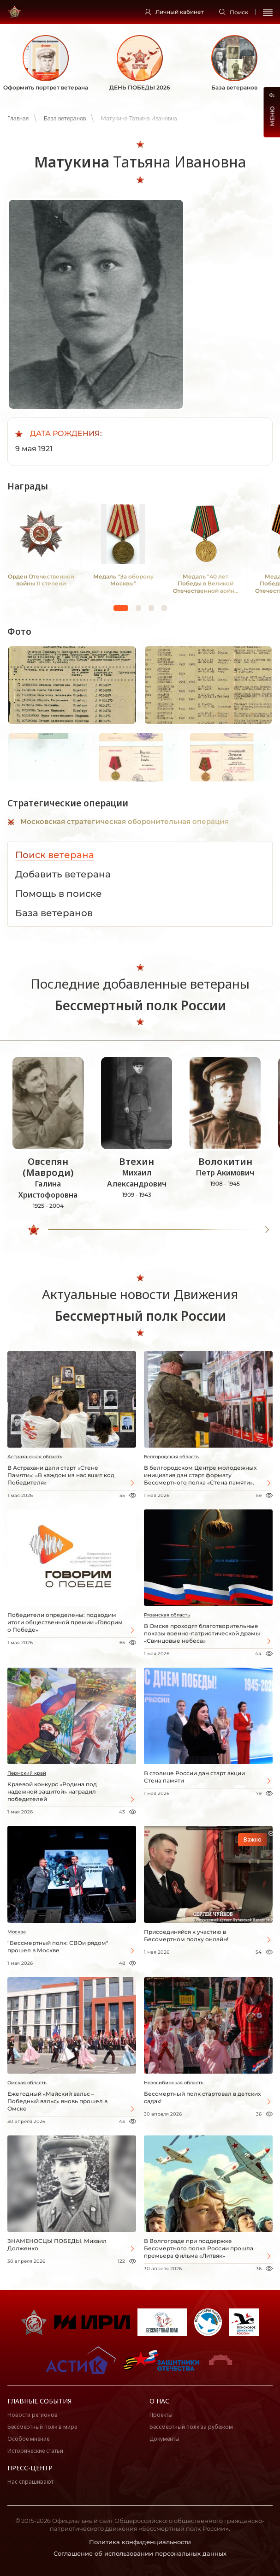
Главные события (39, 2401)
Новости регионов (32, 2415)
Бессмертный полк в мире (42, 2427)
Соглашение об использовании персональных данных (140, 2553)
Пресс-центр (30, 2467)
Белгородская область (171, 1457)
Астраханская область (34, 1457)
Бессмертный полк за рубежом (191, 2427)
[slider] (33, 1229)
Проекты (161, 2415)
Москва (16, 1932)
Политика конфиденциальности (140, 2542)
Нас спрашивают (30, 2482)
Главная (18, 118)
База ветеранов (65, 118)
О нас (159, 2401)
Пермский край (26, 1773)
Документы (164, 2439)
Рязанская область (167, 1615)
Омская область (27, 2083)
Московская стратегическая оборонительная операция (124, 821)
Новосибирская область (173, 2083)
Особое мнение (28, 2439)
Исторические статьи (35, 2451)
